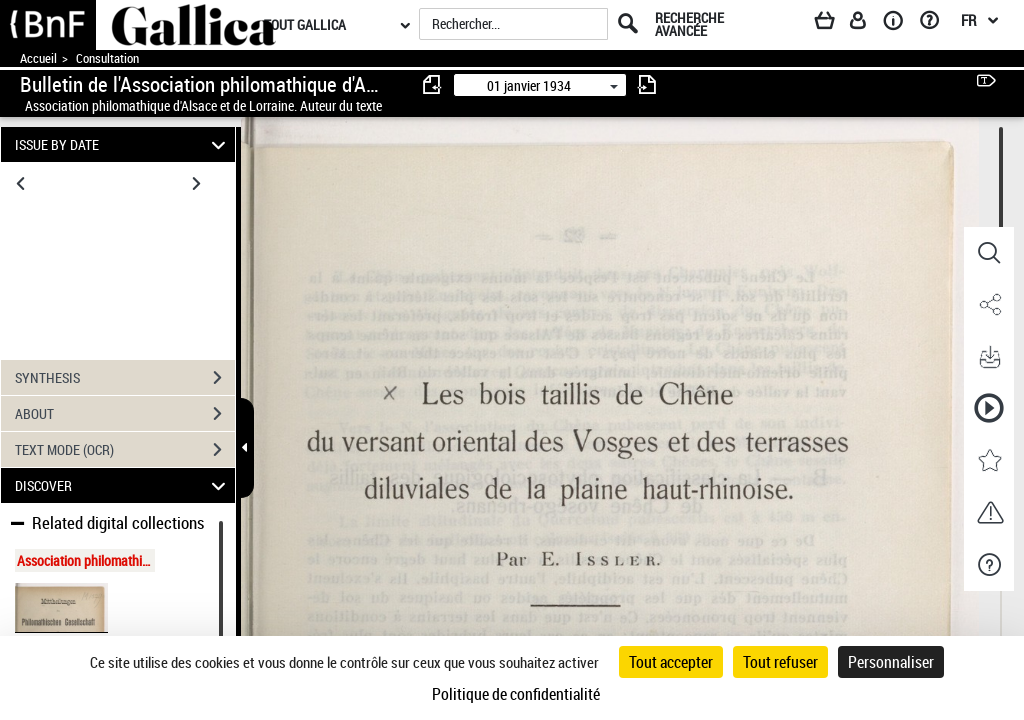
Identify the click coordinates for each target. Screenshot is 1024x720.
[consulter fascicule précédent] (433, 84)
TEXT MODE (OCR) (125, 450)
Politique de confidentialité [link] (516, 694)
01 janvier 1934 (529, 85)
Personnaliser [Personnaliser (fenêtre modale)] (891, 662)
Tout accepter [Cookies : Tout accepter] (671, 662)
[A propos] (900, 24)
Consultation (107, 58)
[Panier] (834, 24)
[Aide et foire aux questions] (936, 24)
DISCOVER (123, 485)
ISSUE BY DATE (123, 144)
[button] (989, 253)
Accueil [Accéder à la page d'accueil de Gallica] (38, 58)
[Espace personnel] (867, 24)
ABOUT (125, 414)
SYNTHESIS (125, 378)
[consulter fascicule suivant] (647, 84)
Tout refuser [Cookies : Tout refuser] (780, 662)
